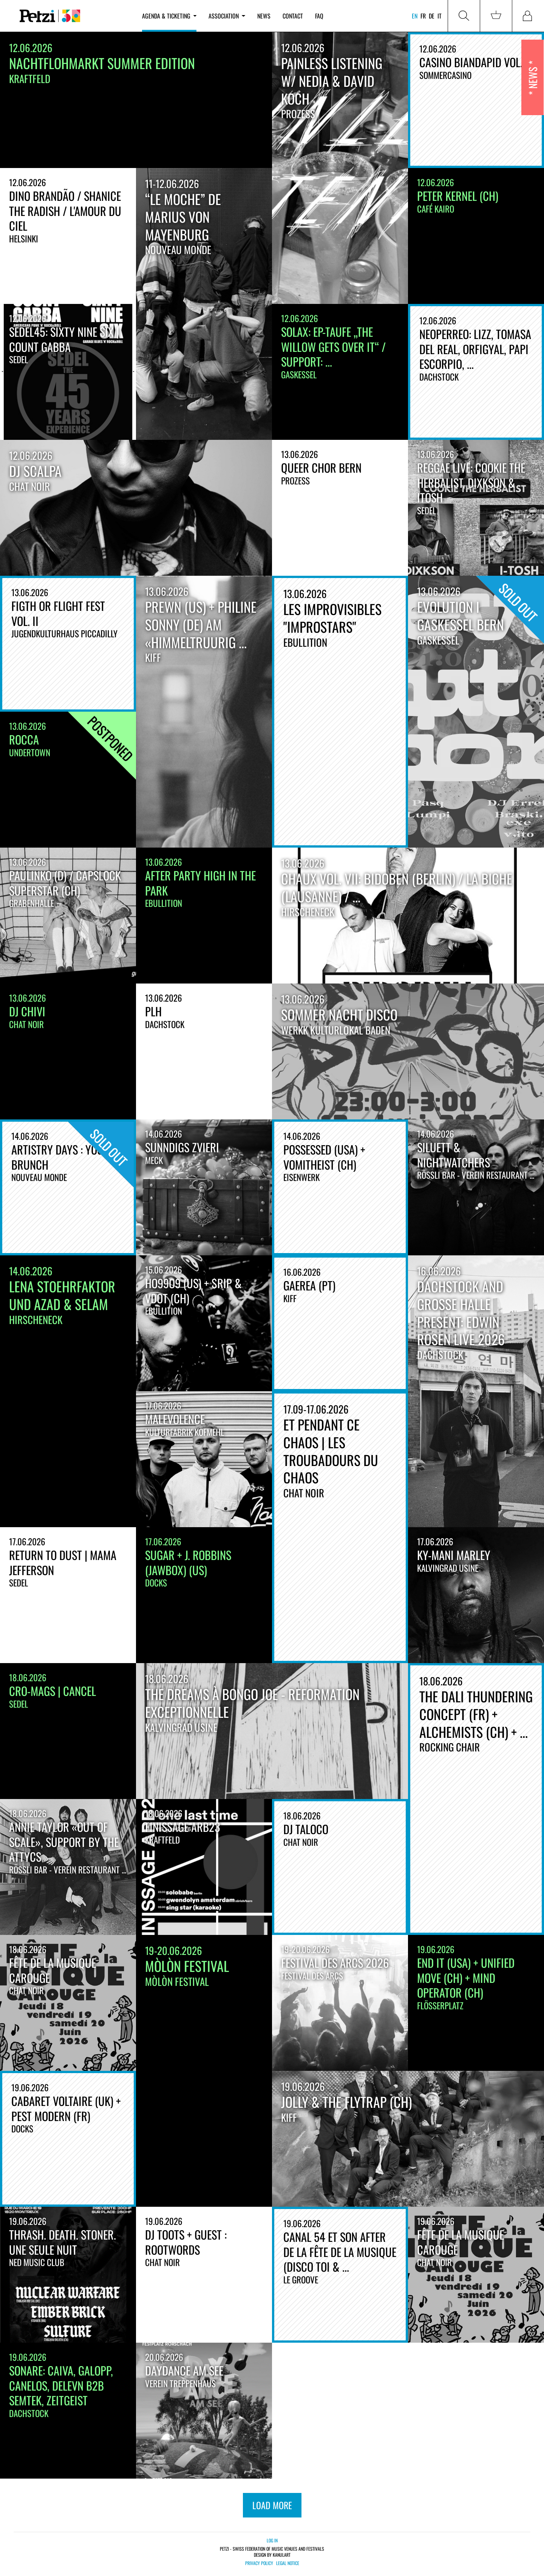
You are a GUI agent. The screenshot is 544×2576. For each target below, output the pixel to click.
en (414, 15)
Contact (293, 15)
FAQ (319, 15)
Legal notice (287, 2563)
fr (423, 15)
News (263, 15)
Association (227, 15)
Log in (272, 2540)
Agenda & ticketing (169, 15)
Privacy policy (259, 2563)
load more (272, 2505)
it (439, 15)
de (431, 15)
